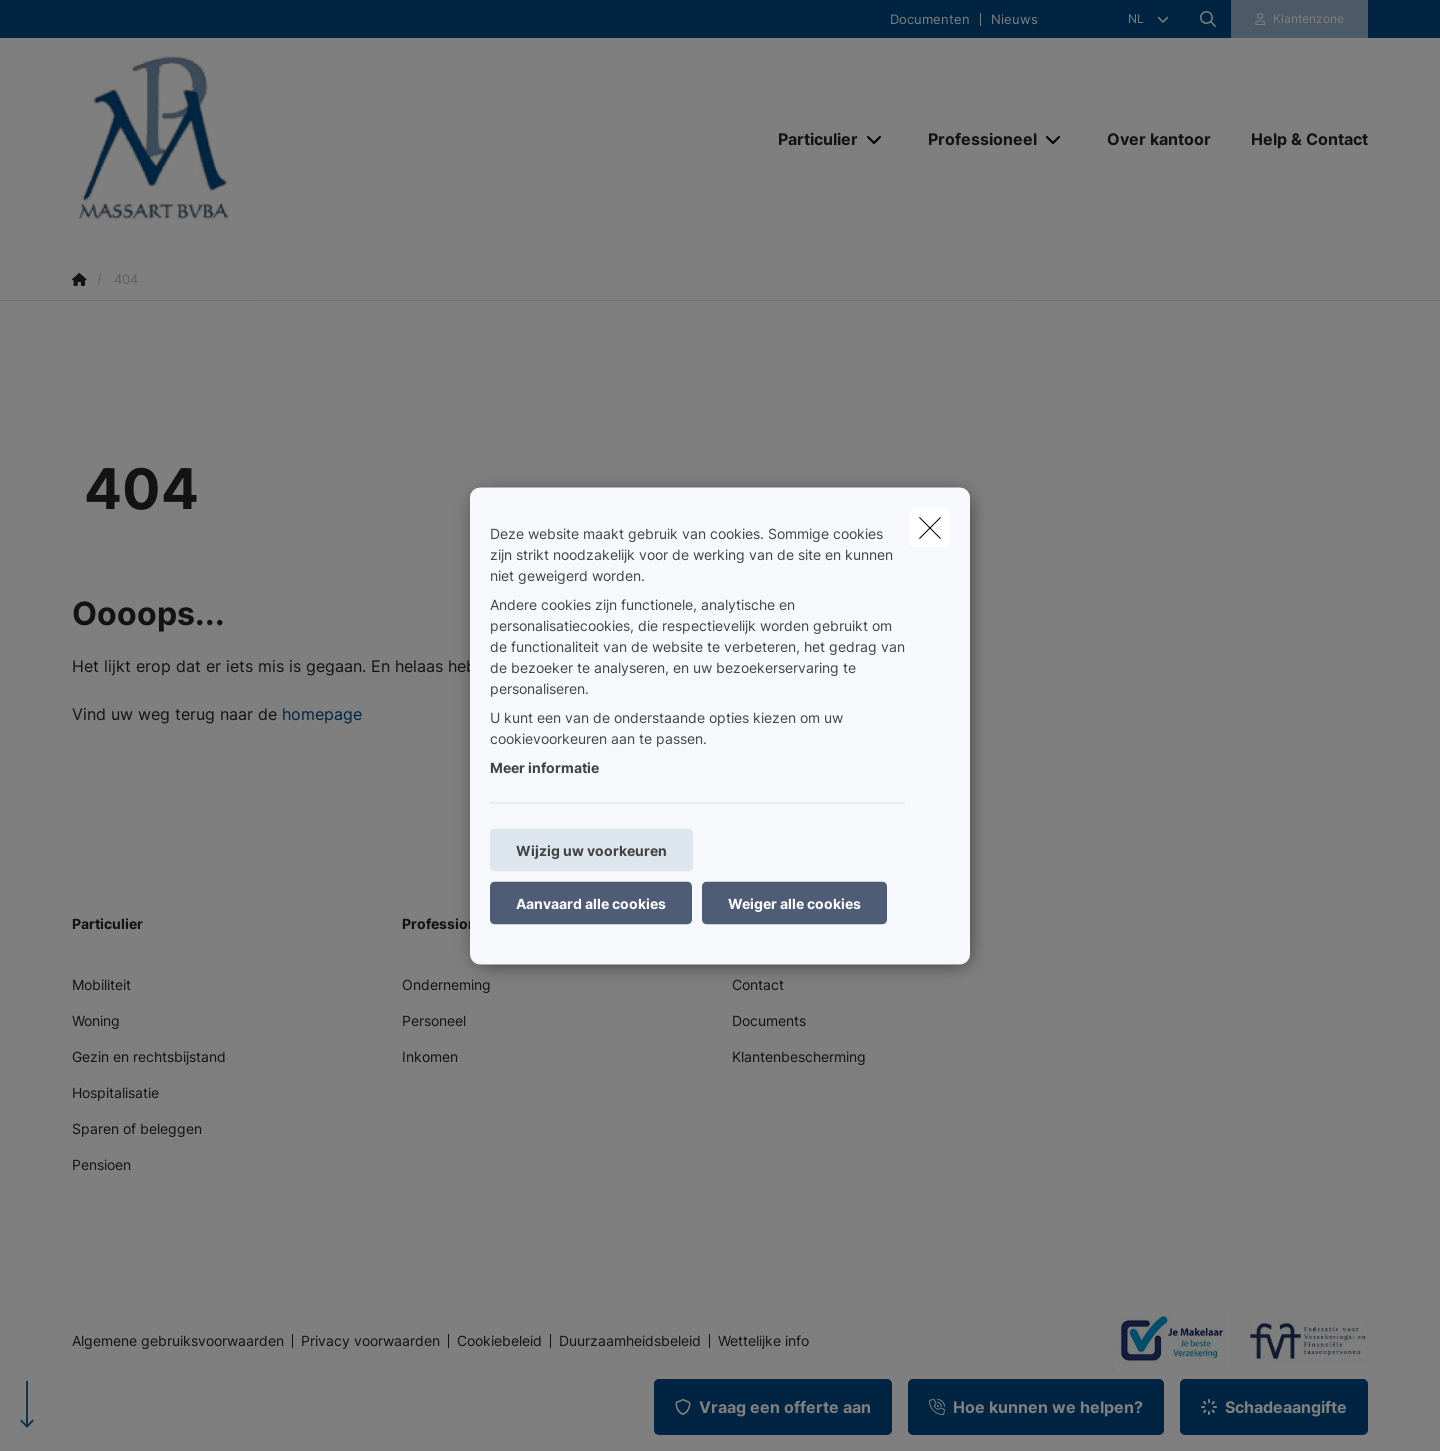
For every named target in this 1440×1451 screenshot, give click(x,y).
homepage (322, 714)
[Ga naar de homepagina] (272, 138)
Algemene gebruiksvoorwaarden (178, 1341)
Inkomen (430, 1056)
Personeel (434, 1020)
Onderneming (446, 984)
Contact (758, 984)
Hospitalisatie (115, 1092)
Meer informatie (544, 766)
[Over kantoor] (1159, 139)
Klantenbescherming (799, 1056)
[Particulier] (810, 139)
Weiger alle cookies (794, 902)
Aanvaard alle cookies (591, 902)
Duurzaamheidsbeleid (630, 1341)
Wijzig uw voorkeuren (591, 849)
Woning (96, 1020)
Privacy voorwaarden (370, 1341)
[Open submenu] (875, 139)
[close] (930, 527)
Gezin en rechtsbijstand (149, 1056)
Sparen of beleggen (137, 1128)
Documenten (930, 19)
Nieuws (1014, 19)
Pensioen (101, 1164)
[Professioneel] (975, 139)
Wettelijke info (763, 1341)
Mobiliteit (101, 984)
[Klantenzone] (1300, 19)
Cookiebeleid (499, 1341)
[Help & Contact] (1299, 139)
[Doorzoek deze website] (1208, 19)
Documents (769, 1020)
